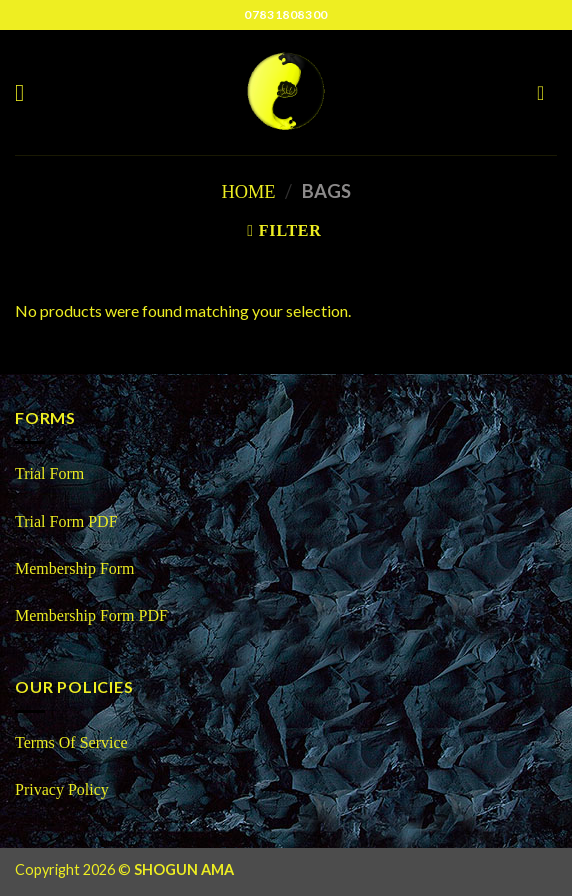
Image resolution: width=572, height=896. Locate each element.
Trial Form (49, 473)
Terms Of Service (71, 742)
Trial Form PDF (66, 521)
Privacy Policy (62, 789)
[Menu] (27, 92)
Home (248, 192)
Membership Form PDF (91, 615)
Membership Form (77, 568)
